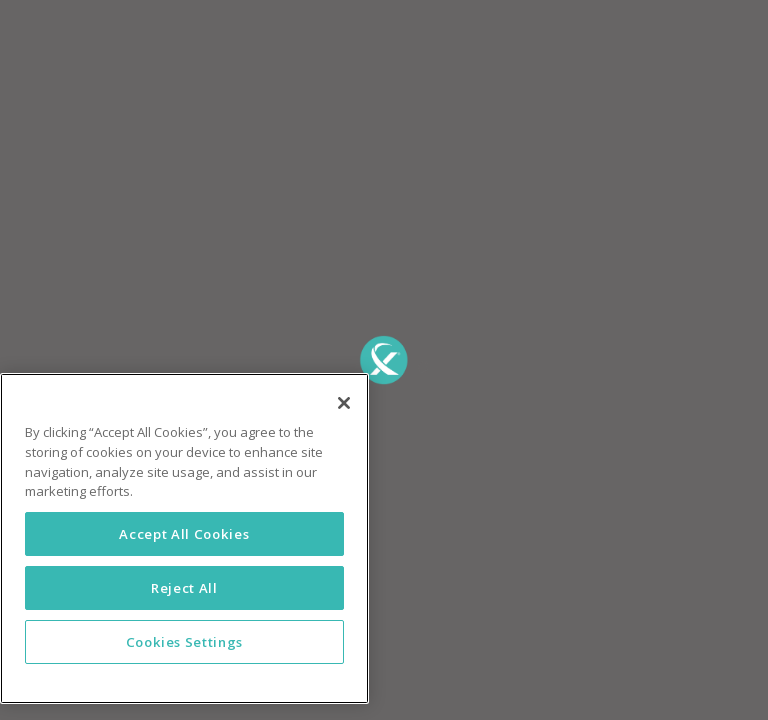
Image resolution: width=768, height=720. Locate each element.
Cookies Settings (185, 642)
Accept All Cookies (184, 534)
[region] (184, 538)
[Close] (344, 403)
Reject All (184, 588)
